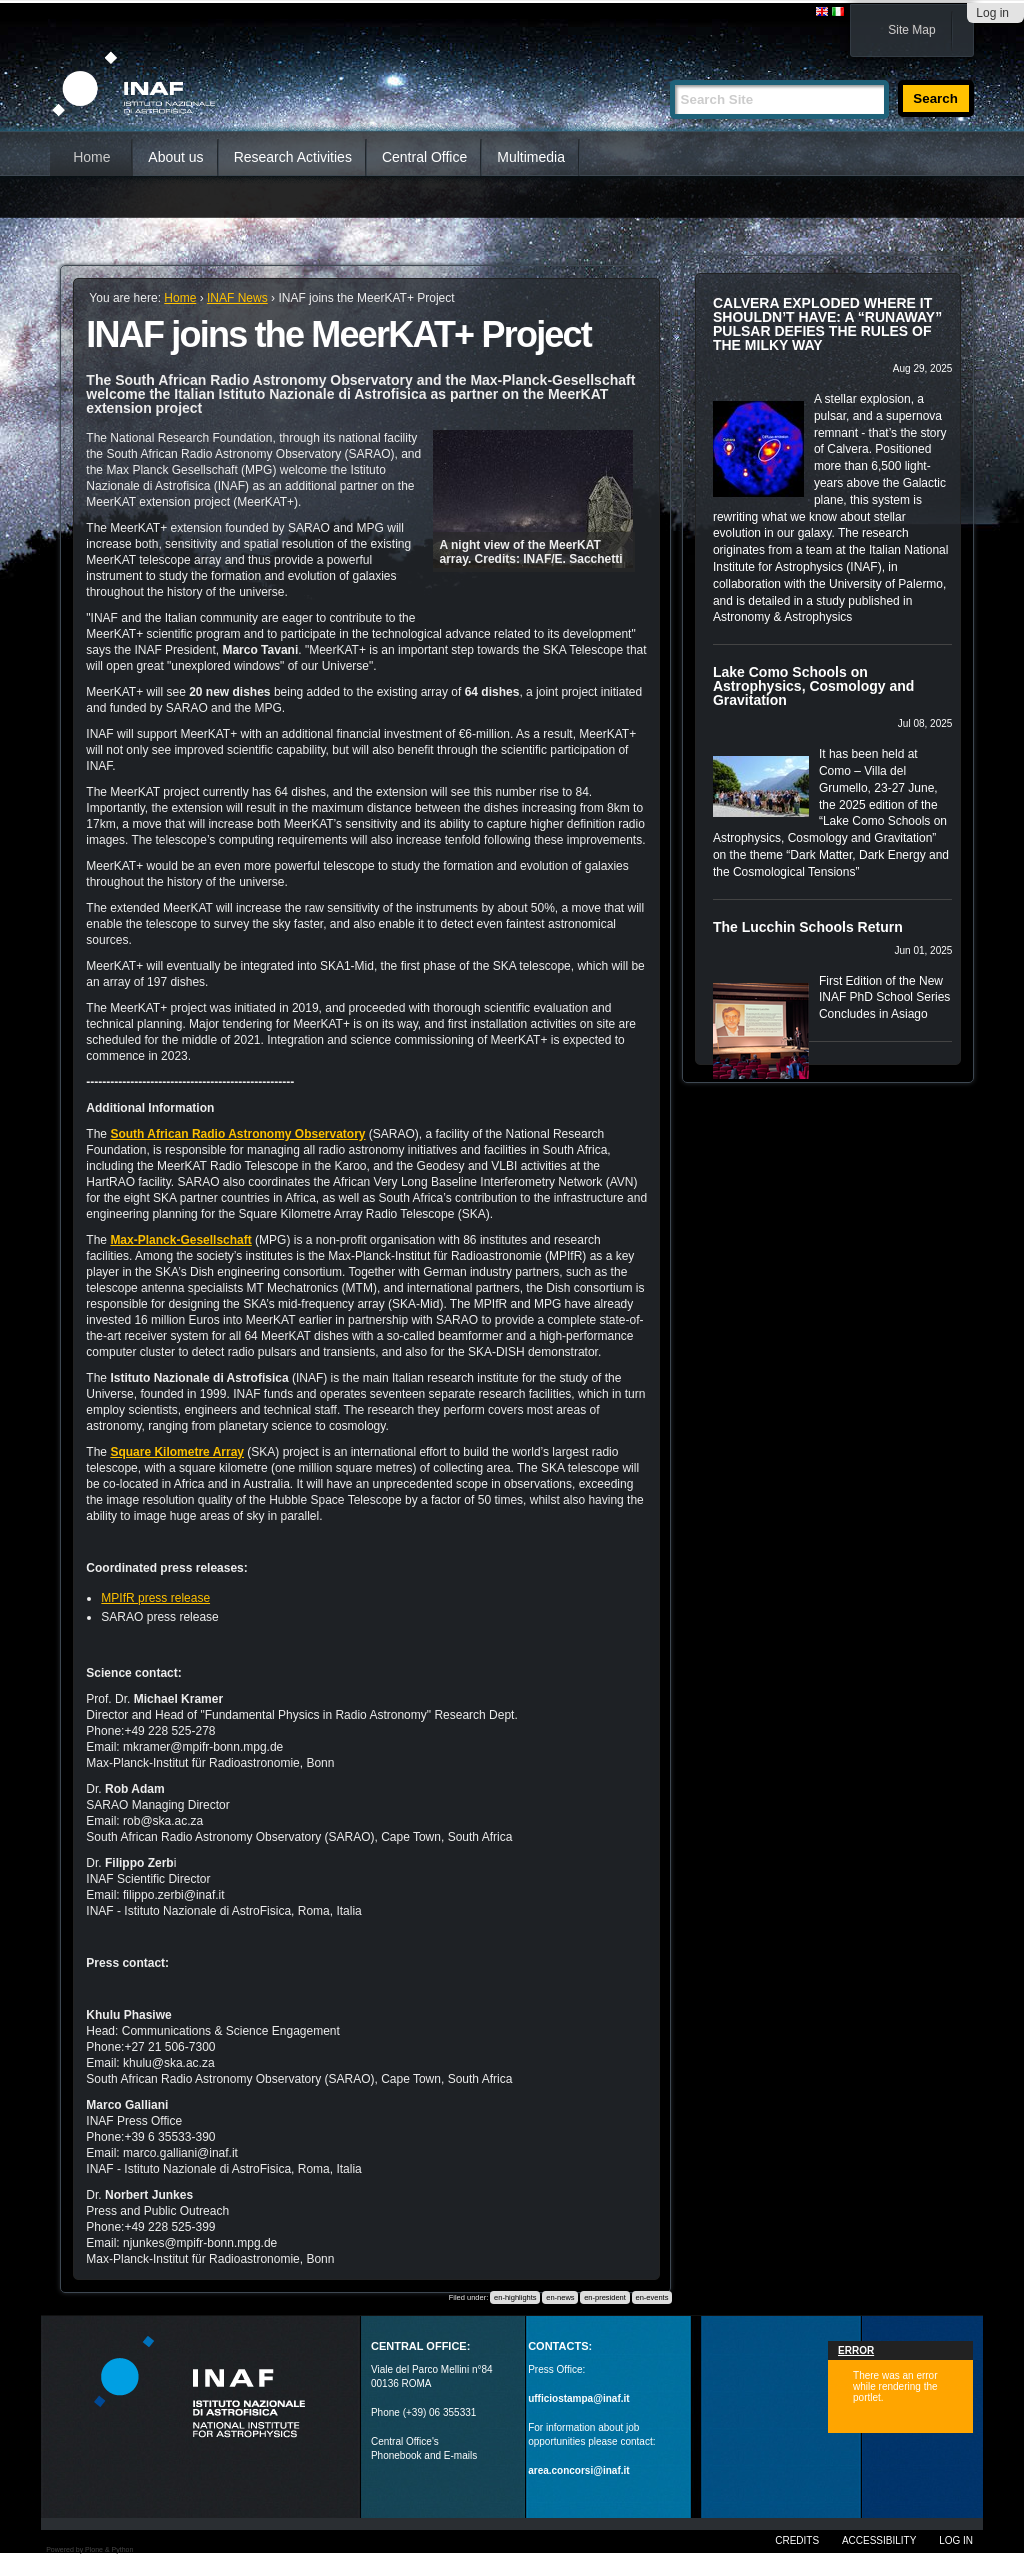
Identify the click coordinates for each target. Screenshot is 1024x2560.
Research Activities (293, 157)
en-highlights (515, 2297)
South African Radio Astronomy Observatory (237, 1134)
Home (91, 157)
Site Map (911, 30)
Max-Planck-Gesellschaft (180, 1240)
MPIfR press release (155, 1598)
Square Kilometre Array (177, 1452)
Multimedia (531, 157)
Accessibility (879, 2540)
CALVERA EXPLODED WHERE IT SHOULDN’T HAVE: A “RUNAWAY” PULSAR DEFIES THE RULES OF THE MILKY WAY (827, 324)
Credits (797, 2540)
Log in (992, 13)
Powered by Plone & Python (89, 2549)
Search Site (669, 71)
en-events (651, 2297)
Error (856, 2350)
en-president (605, 2297)
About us (175, 157)
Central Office (424, 157)
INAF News (237, 298)
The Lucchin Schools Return (808, 927)
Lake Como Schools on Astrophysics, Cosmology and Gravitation (813, 686)
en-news (560, 2297)
